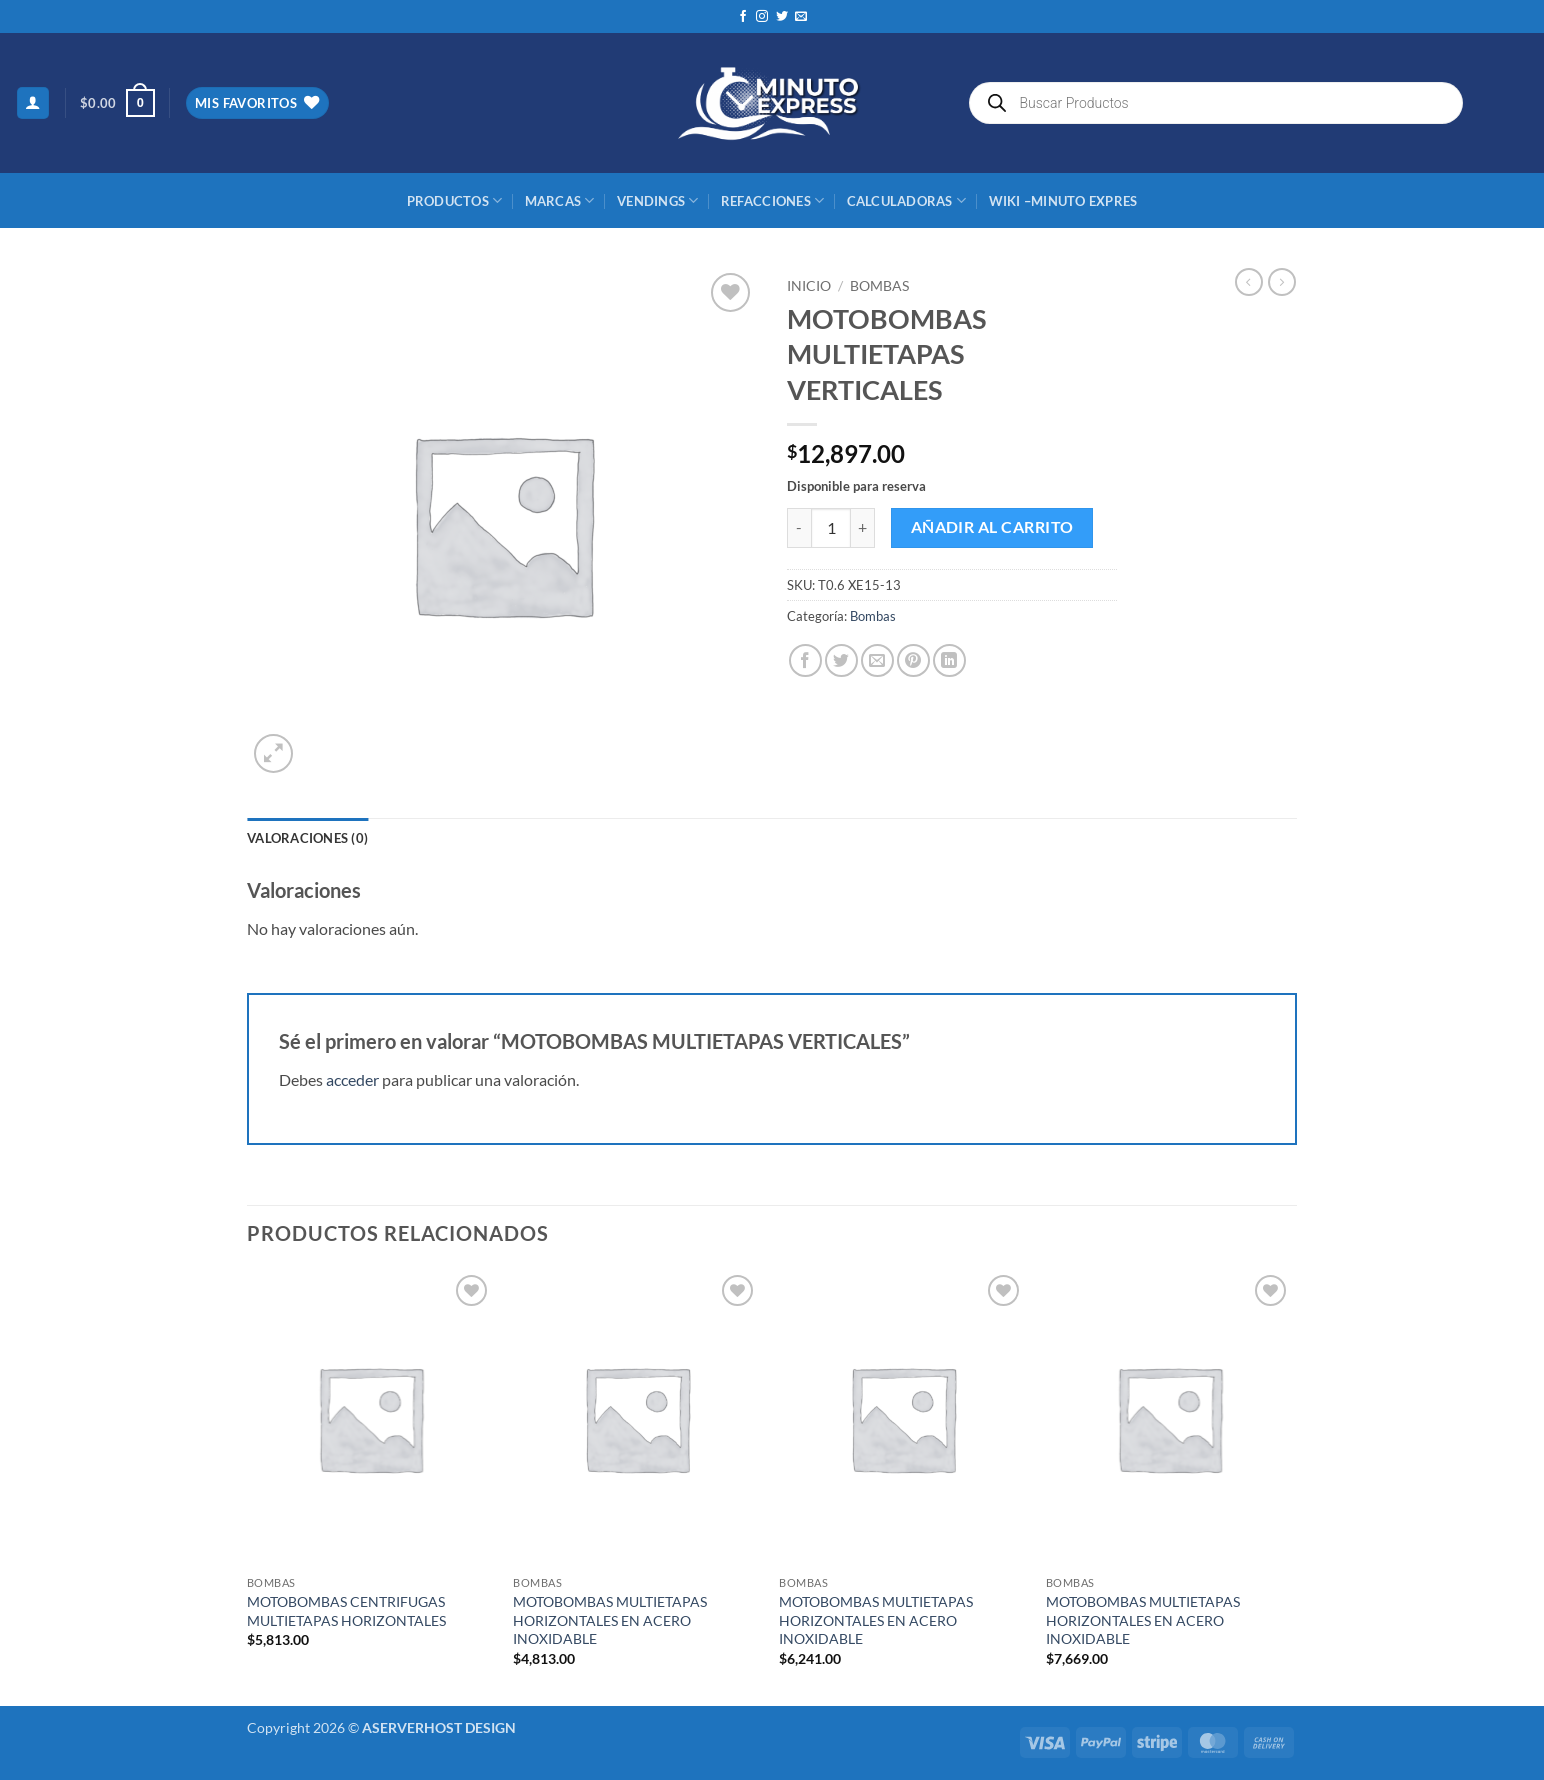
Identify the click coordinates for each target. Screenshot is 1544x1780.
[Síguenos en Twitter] (782, 17)
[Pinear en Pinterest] (913, 660)
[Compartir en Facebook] (805, 660)
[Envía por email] (877, 660)
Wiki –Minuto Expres (1063, 201)
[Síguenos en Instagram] (762, 17)
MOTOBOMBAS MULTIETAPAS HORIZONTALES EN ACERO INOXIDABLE (610, 1620)
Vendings (658, 200)
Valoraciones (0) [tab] (307, 838)
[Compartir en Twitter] (841, 660)
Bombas (879, 286)
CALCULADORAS (907, 200)
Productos (455, 200)
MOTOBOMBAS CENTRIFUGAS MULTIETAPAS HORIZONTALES (346, 1611)
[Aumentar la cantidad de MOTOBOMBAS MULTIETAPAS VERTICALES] (863, 528)
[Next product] (1249, 282)
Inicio (809, 286)
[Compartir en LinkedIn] (949, 660)
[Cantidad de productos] (831, 528)
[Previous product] (1282, 282)
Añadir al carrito (992, 527)
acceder (352, 1079)
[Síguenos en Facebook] (743, 17)
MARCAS (560, 200)
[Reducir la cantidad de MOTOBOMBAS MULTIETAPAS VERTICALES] (799, 528)
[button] (33, 103)
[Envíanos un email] (801, 17)
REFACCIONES (772, 200)
